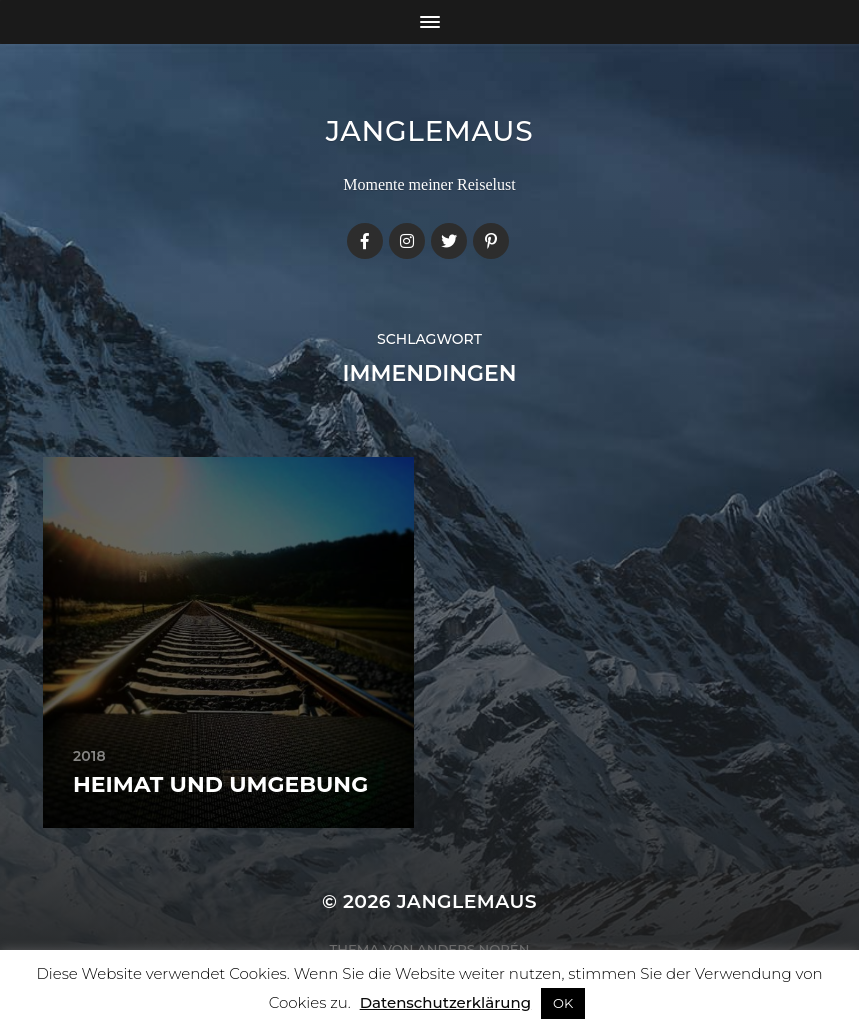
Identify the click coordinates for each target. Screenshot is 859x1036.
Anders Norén (473, 949)
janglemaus (430, 131)
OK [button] (563, 1003)
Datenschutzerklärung (445, 1002)
